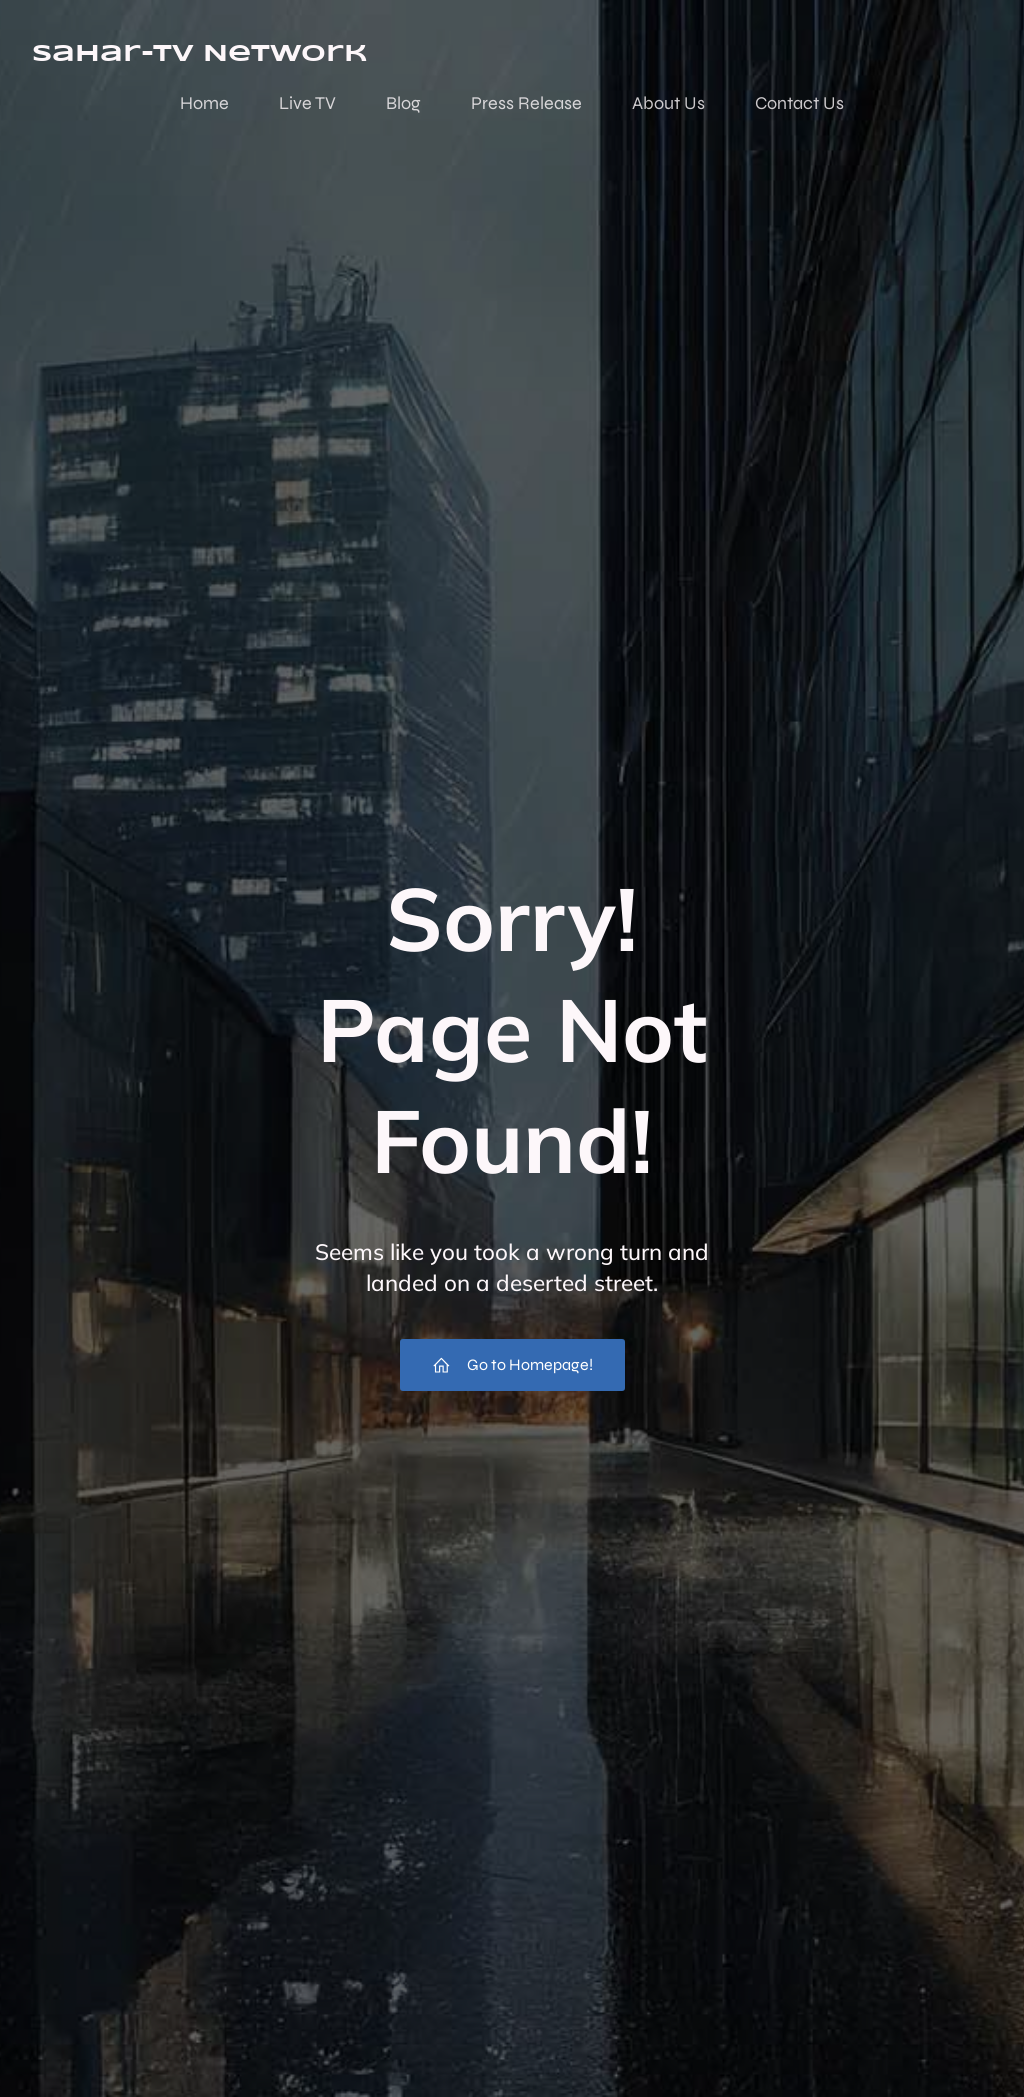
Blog (403, 103)
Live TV (307, 103)
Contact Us (799, 103)
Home (204, 103)
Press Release (526, 103)
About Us (668, 103)
